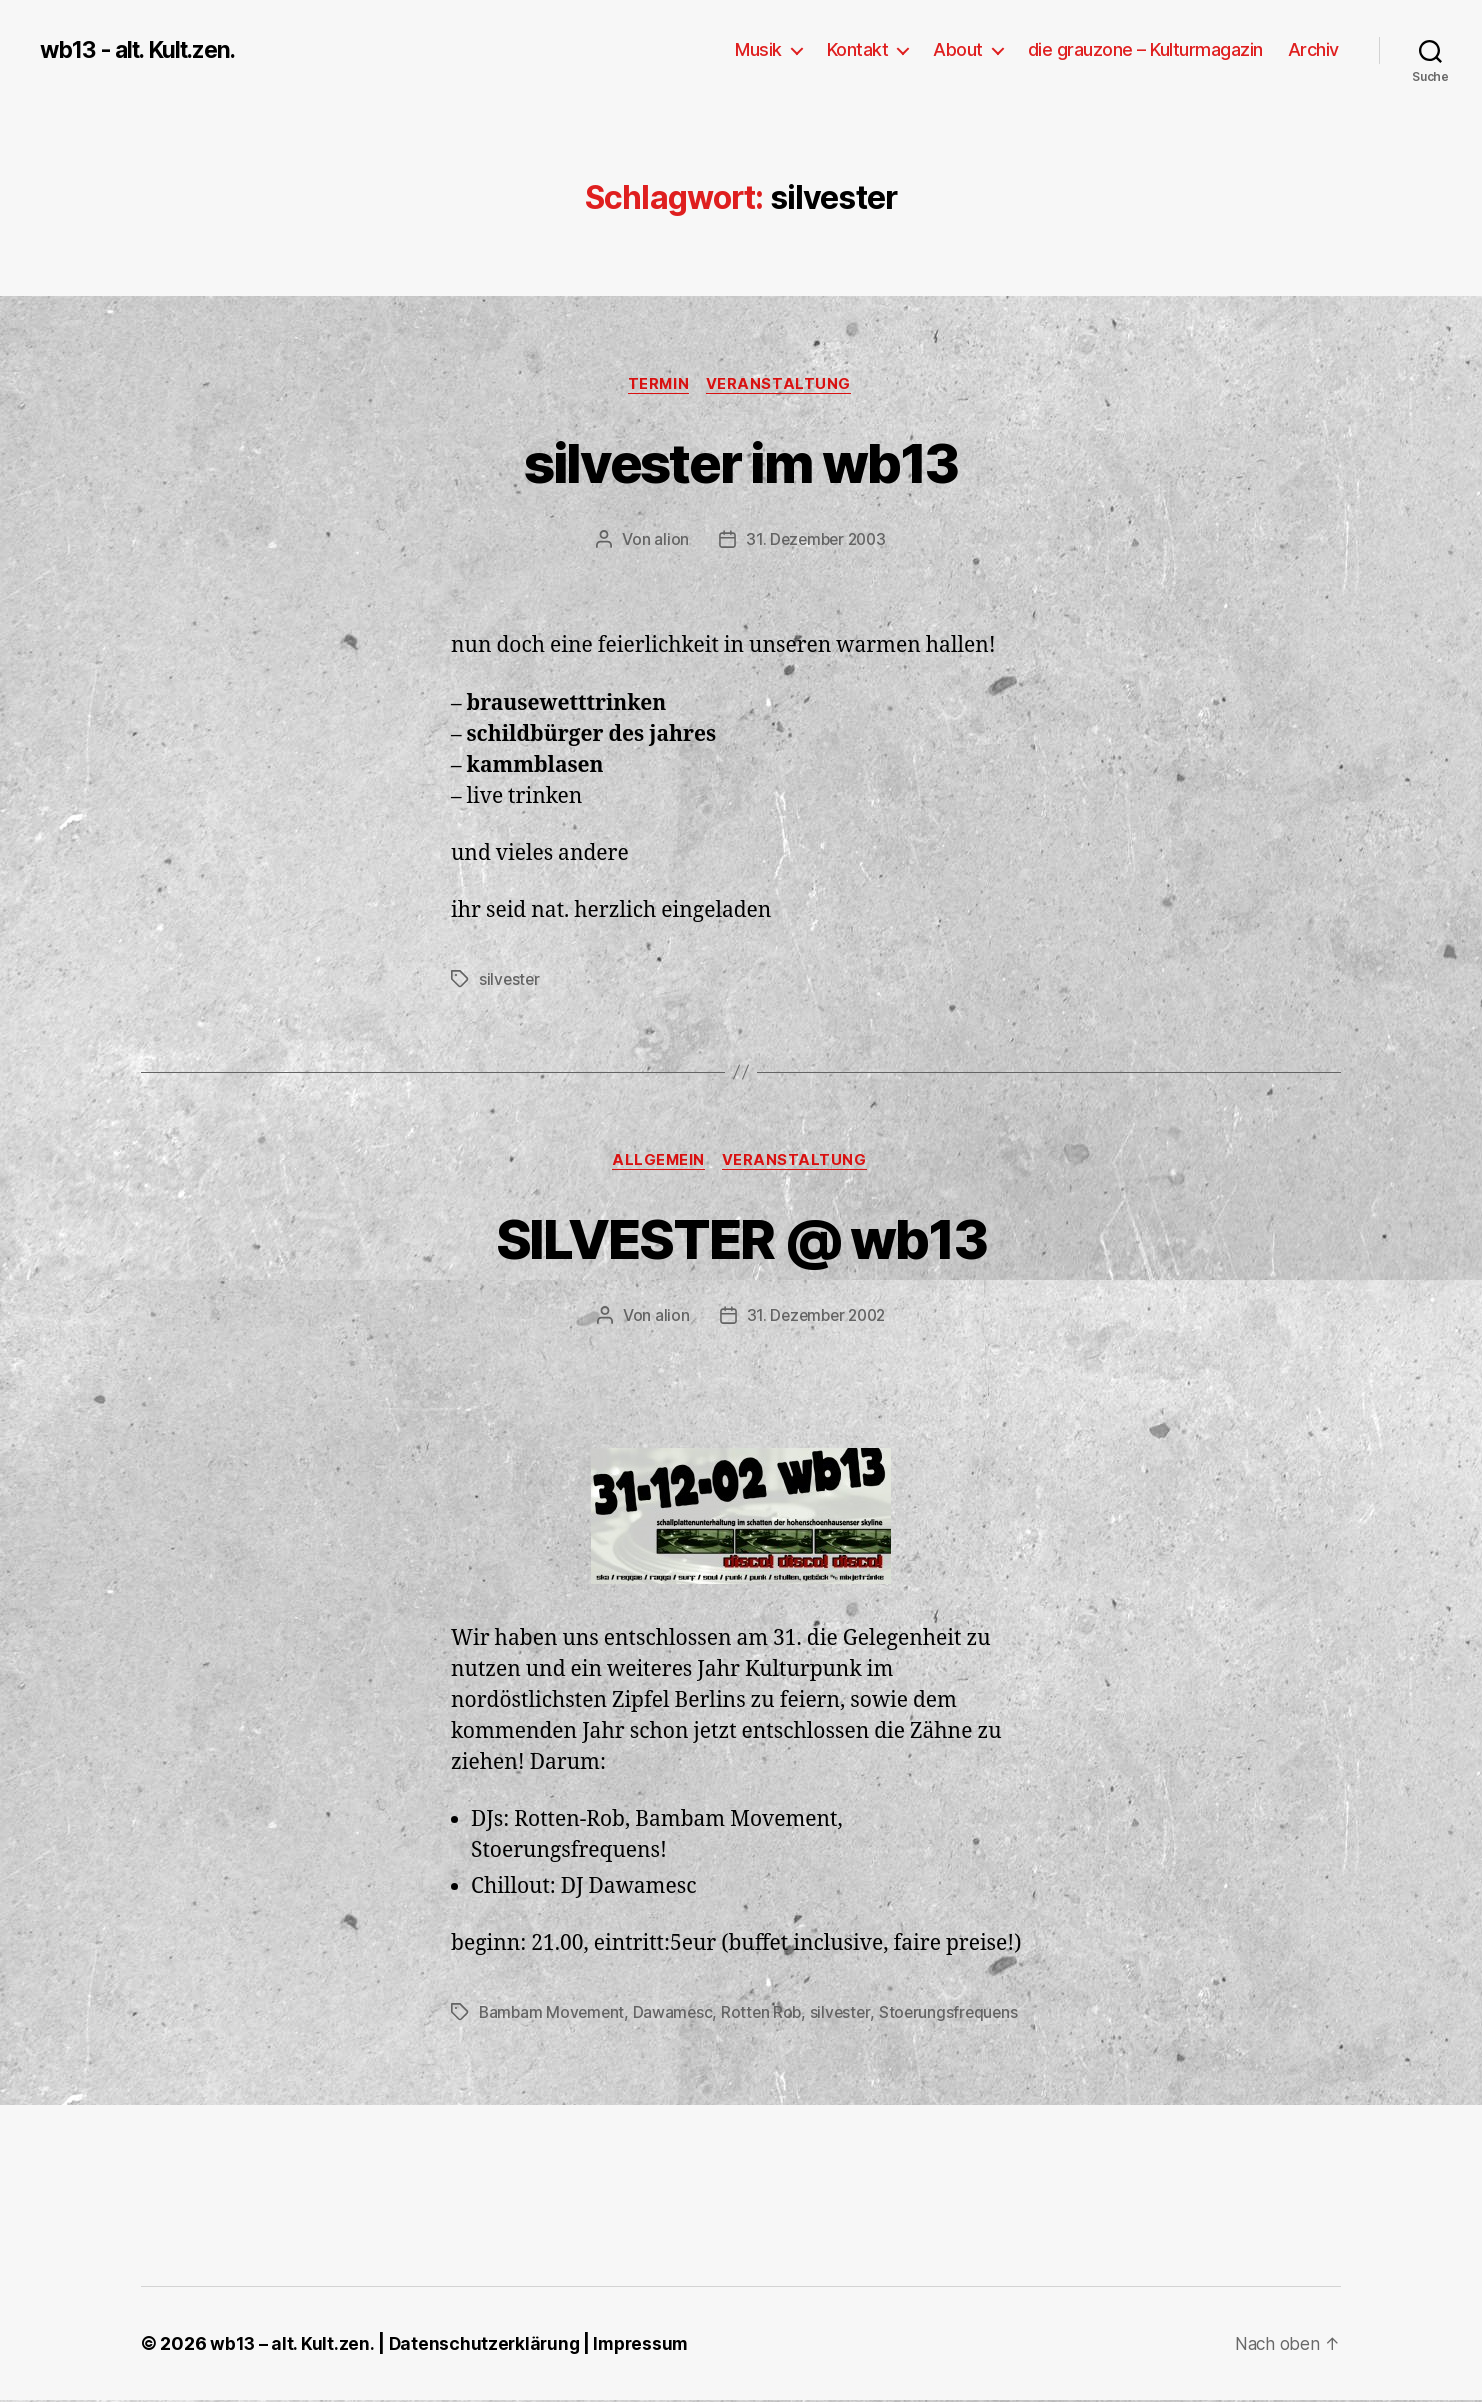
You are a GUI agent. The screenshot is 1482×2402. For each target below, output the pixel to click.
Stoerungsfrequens (957, 2015)
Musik (758, 49)
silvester (510, 981)
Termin (658, 385)
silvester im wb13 (741, 461)
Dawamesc (676, 2015)
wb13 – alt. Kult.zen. (292, 2345)
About (958, 49)
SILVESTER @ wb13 (740, 1238)
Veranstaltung (782, 385)
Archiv (1313, 49)
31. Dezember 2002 (816, 1318)
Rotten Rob (767, 2015)
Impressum (646, 2345)
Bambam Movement (553, 2015)
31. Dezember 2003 (816, 541)
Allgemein (658, 1163)
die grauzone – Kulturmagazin (1145, 49)
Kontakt (858, 49)
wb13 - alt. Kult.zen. (145, 50)
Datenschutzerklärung (486, 2345)
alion (668, 541)
